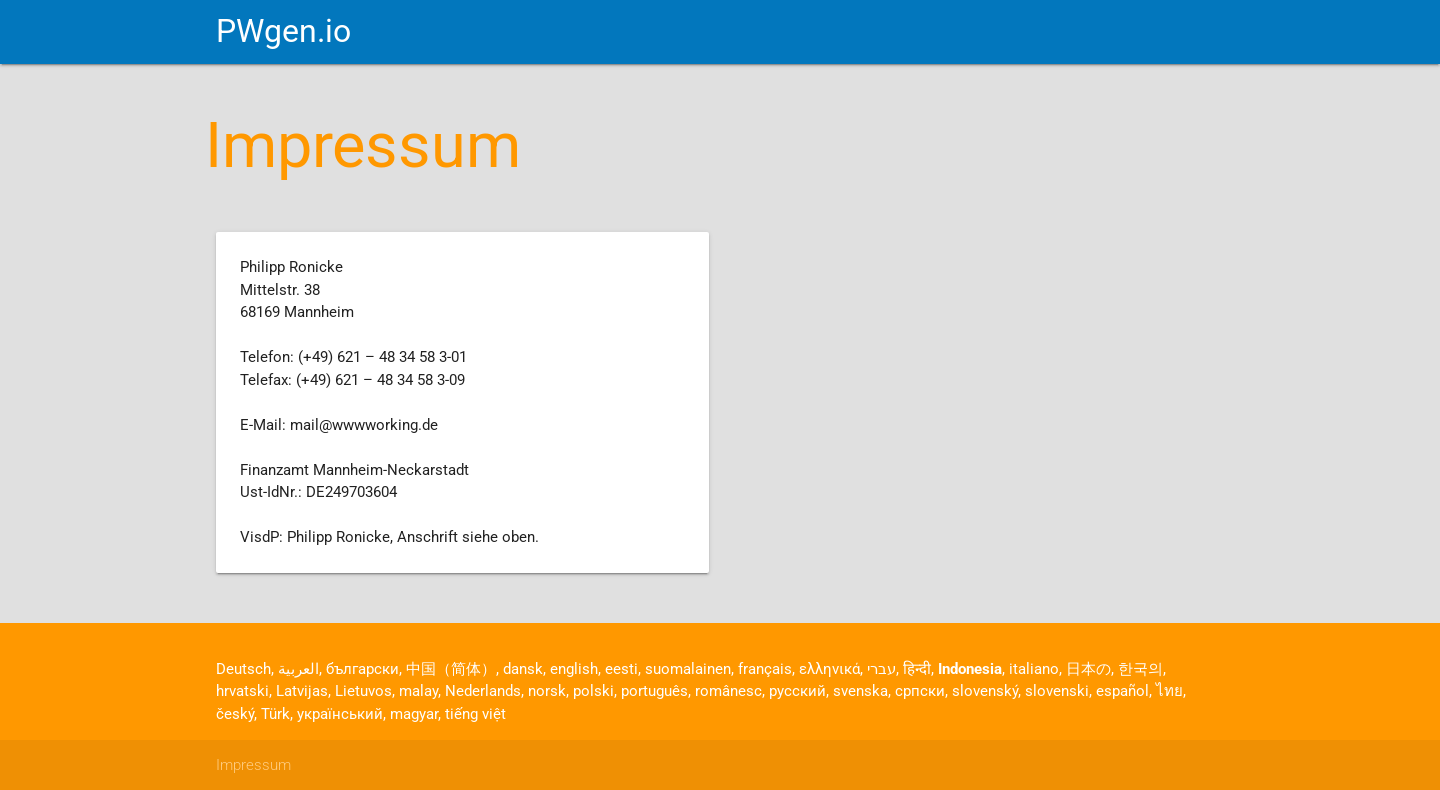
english (574, 669)
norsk (547, 691)
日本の (1088, 669)
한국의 (1140, 669)
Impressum (253, 765)
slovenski (1057, 691)
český (235, 714)
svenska (860, 691)
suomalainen (688, 669)
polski (593, 691)
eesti (621, 669)
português (654, 691)
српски (920, 691)
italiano (1034, 669)
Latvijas (302, 691)
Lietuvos (363, 691)
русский (797, 691)
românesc (728, 691)
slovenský (985, 691)
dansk (523, 669)
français (765, 669)
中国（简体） (451, 669)
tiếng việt (475, 714)
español (1122, 691)
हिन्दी (917, 669)
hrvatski (242, 691)
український (340, 714)
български (362, 669)
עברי (881, 669)
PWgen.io (283, 31)
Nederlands (483, 691)
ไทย (1169, 691)
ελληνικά (829, 669)
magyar (414, 714)
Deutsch (243, 669)
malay (418, 691)
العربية (298, 669)
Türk (275, 714)
